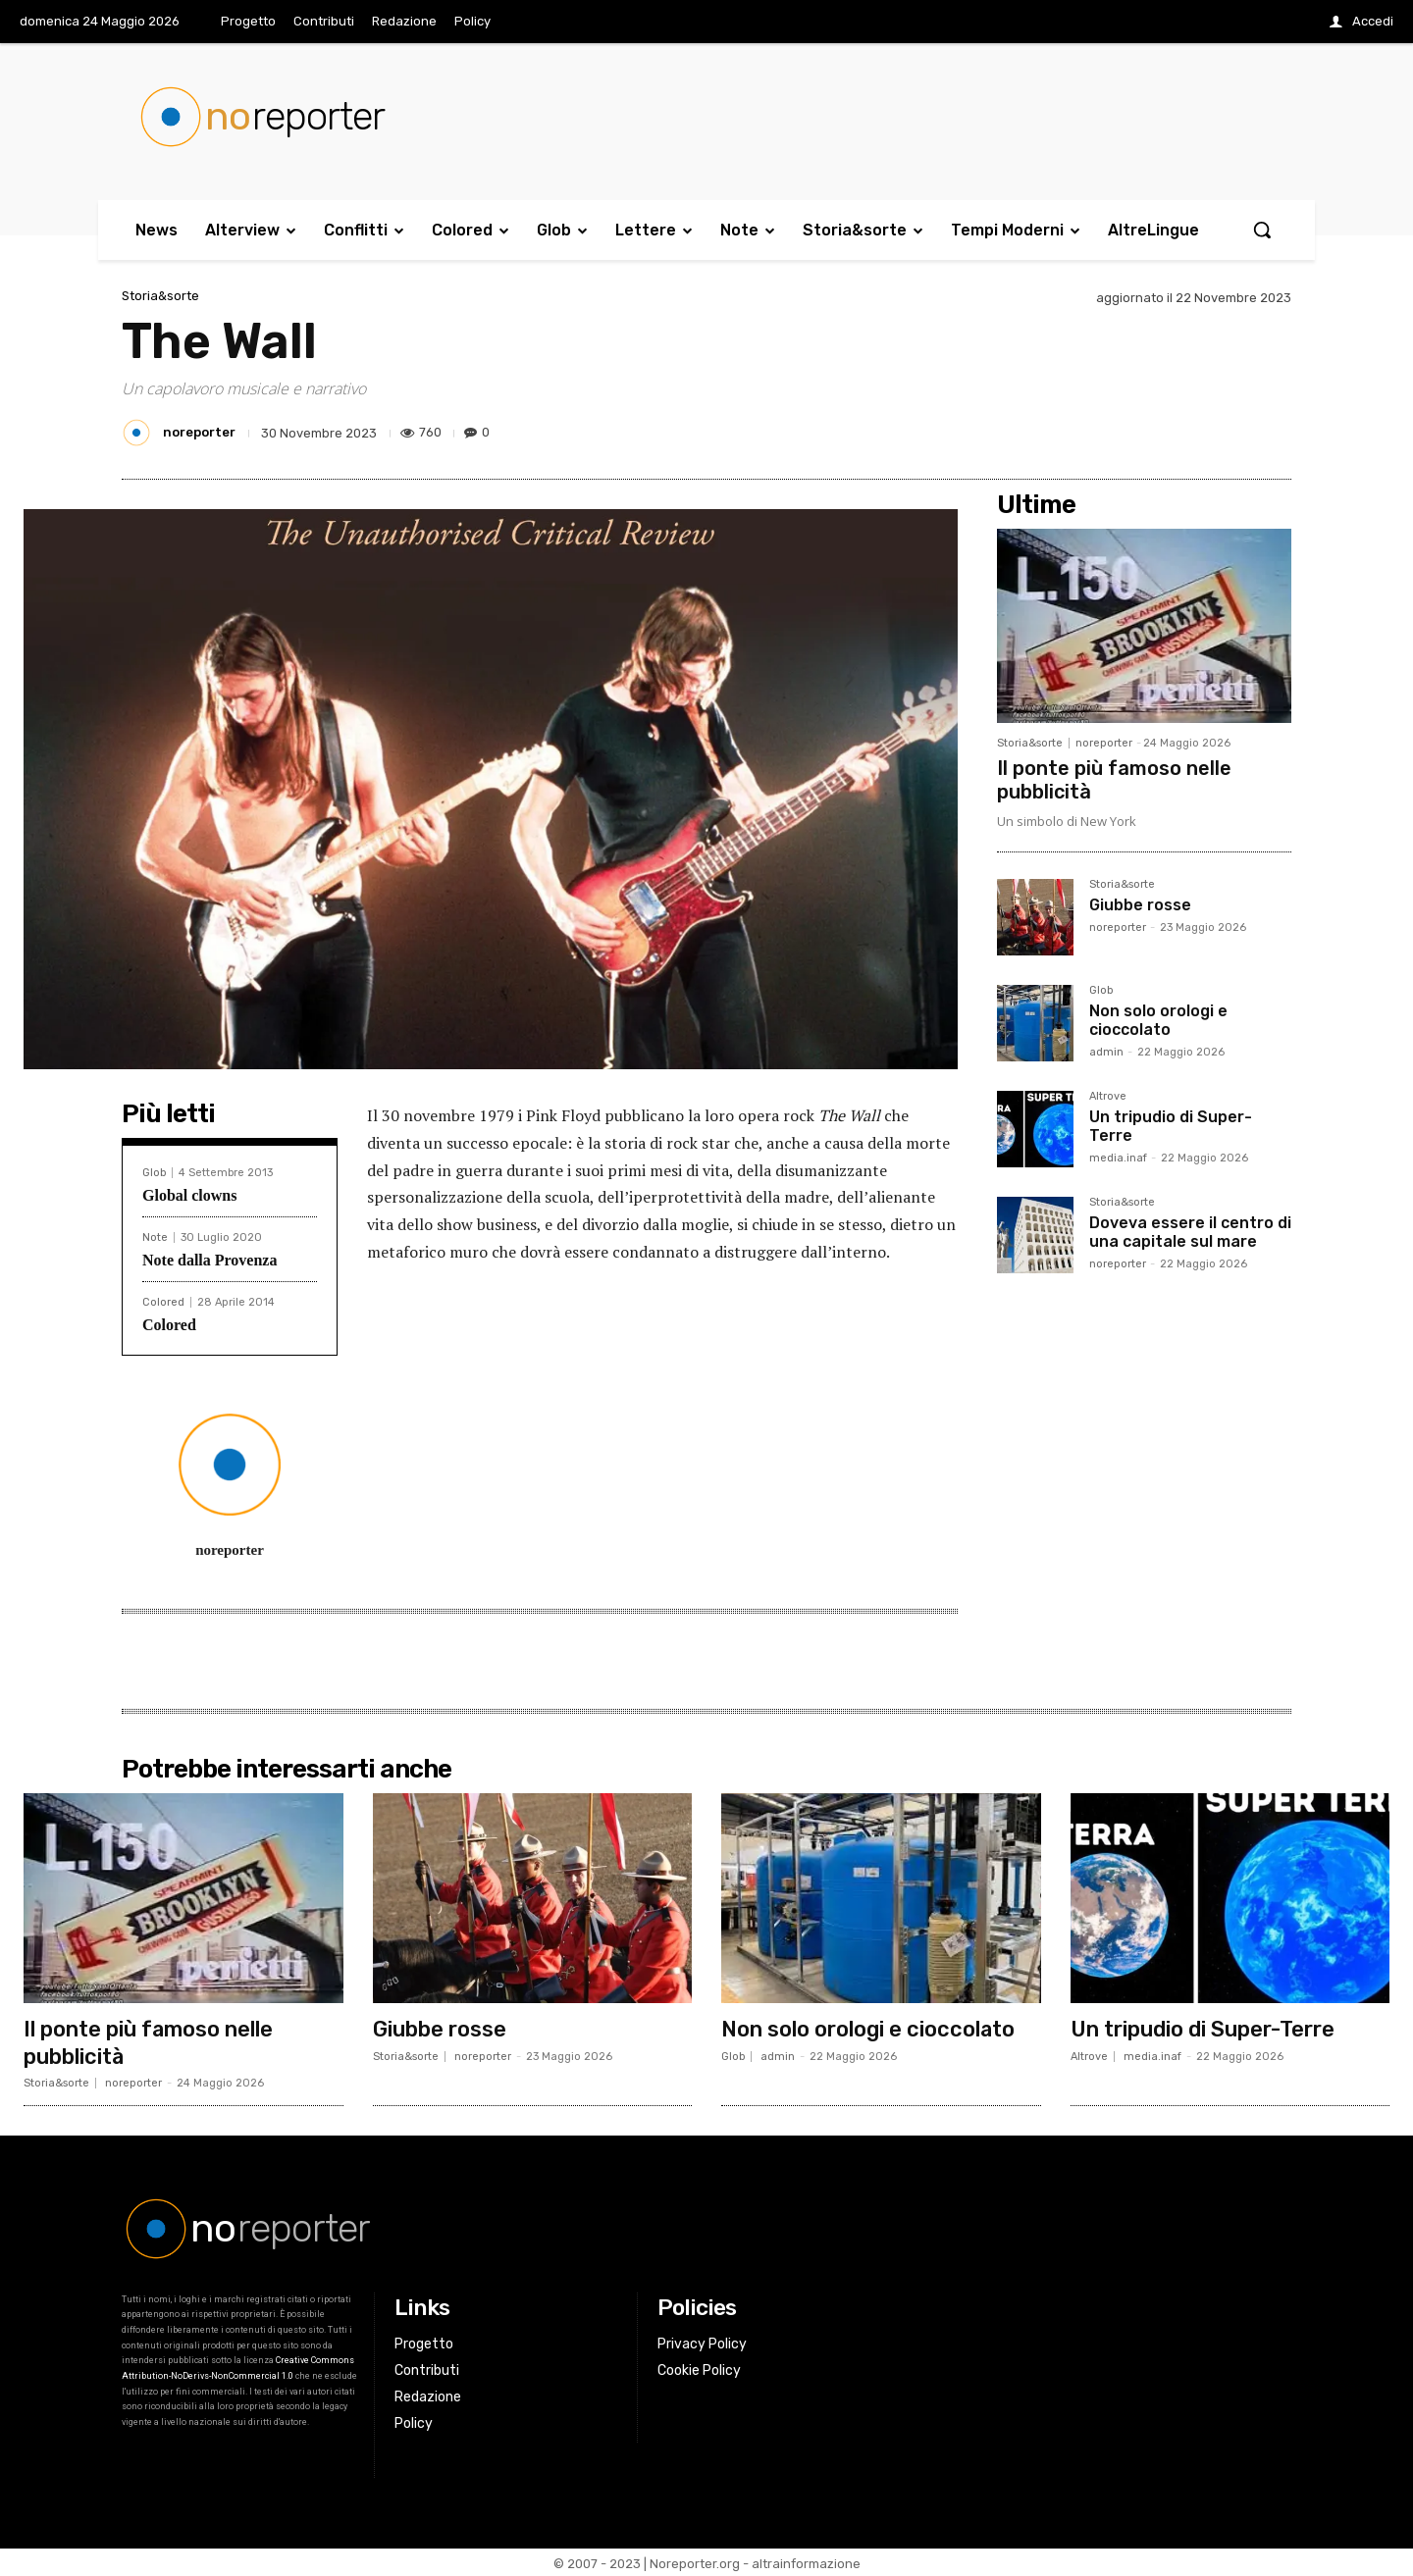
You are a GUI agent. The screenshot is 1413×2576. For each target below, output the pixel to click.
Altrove (1107, 1097)
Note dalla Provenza (209, 1260)
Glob (154, 1172)
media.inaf (1118, 1158)
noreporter (199, 432)
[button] (1261, 229)
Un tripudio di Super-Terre (1170, 1126)
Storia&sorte (160, 295)
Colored (163, 1302)
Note (155, 1237)
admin (1106, 1052)
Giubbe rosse (1140, 905)
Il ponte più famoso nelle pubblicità (149, 2041)
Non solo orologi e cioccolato (1158, 1020)
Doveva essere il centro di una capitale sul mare (1190, 1232)
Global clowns (189, 1195)
